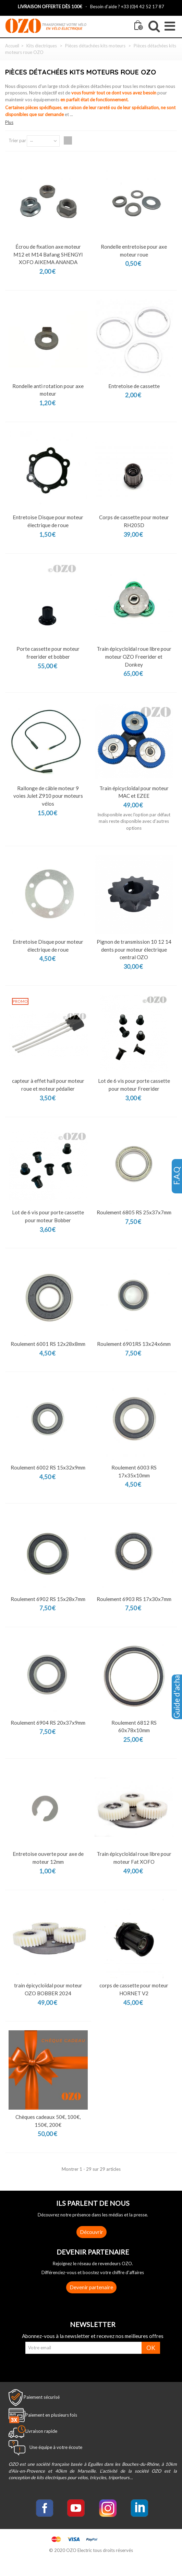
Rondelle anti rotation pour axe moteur (48, 390)
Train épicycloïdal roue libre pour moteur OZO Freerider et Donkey (134, 656)
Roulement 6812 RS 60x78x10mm (134, 1727)
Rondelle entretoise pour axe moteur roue (134, 250)
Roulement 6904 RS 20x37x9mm (48, 1723)
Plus (9, 122)
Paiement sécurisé (42, 2397)
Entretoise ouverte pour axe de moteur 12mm (48, 1858)
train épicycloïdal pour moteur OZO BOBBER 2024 (48, 1989)
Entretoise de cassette (134, 386)
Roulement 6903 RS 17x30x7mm (134, 1599)
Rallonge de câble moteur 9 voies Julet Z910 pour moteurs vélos (48, 796)
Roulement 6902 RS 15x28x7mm (48, 1599)
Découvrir (91, 2232)
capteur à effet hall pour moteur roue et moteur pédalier (48, 1085)
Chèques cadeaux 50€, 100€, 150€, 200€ (48, 2121)
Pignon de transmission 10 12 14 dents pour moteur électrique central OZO (134, 949)
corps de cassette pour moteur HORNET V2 (133, 1989)
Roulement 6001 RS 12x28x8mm (48, 1344)
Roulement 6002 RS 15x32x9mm (48, 1467)
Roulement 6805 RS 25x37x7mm (134, 1212)
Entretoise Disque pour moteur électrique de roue (48, 521)
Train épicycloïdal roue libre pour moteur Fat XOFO (134, 1858)
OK (150, 2347)
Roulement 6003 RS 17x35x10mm (134, 1471)
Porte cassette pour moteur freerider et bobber (48, 653)
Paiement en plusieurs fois (51, 2415)
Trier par (17, 140)
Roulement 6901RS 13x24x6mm (134, 1344)
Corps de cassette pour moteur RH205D (134, 521)
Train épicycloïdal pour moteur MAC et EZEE (134, 792)
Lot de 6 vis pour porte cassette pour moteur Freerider (134, 1085)
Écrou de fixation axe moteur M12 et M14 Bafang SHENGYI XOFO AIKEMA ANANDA (48, 254)
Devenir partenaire (91, 2287)
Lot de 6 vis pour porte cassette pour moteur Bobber (48, 1216)
